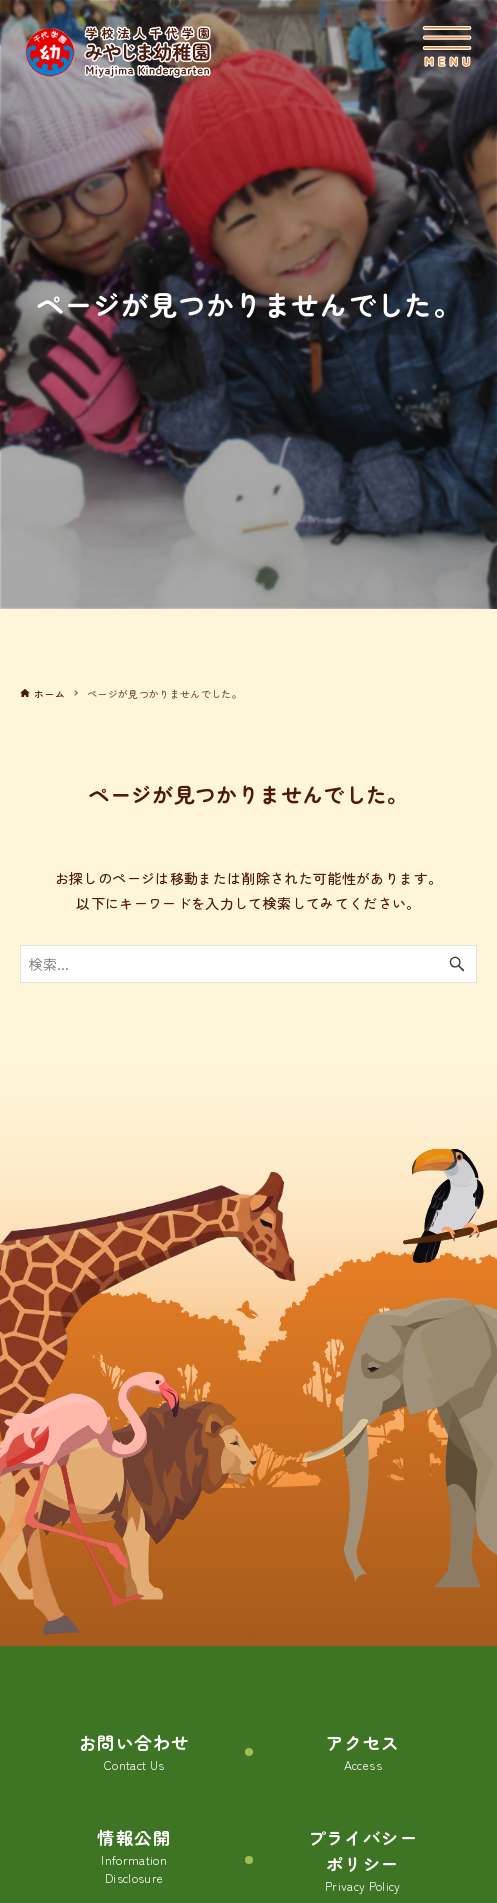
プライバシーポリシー (363, 1860)
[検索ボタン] (457, 964)
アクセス (362, 1752)
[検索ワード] (248, 964)
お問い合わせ (134, 1752)
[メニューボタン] (447, 47)
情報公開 (133, 1856)
